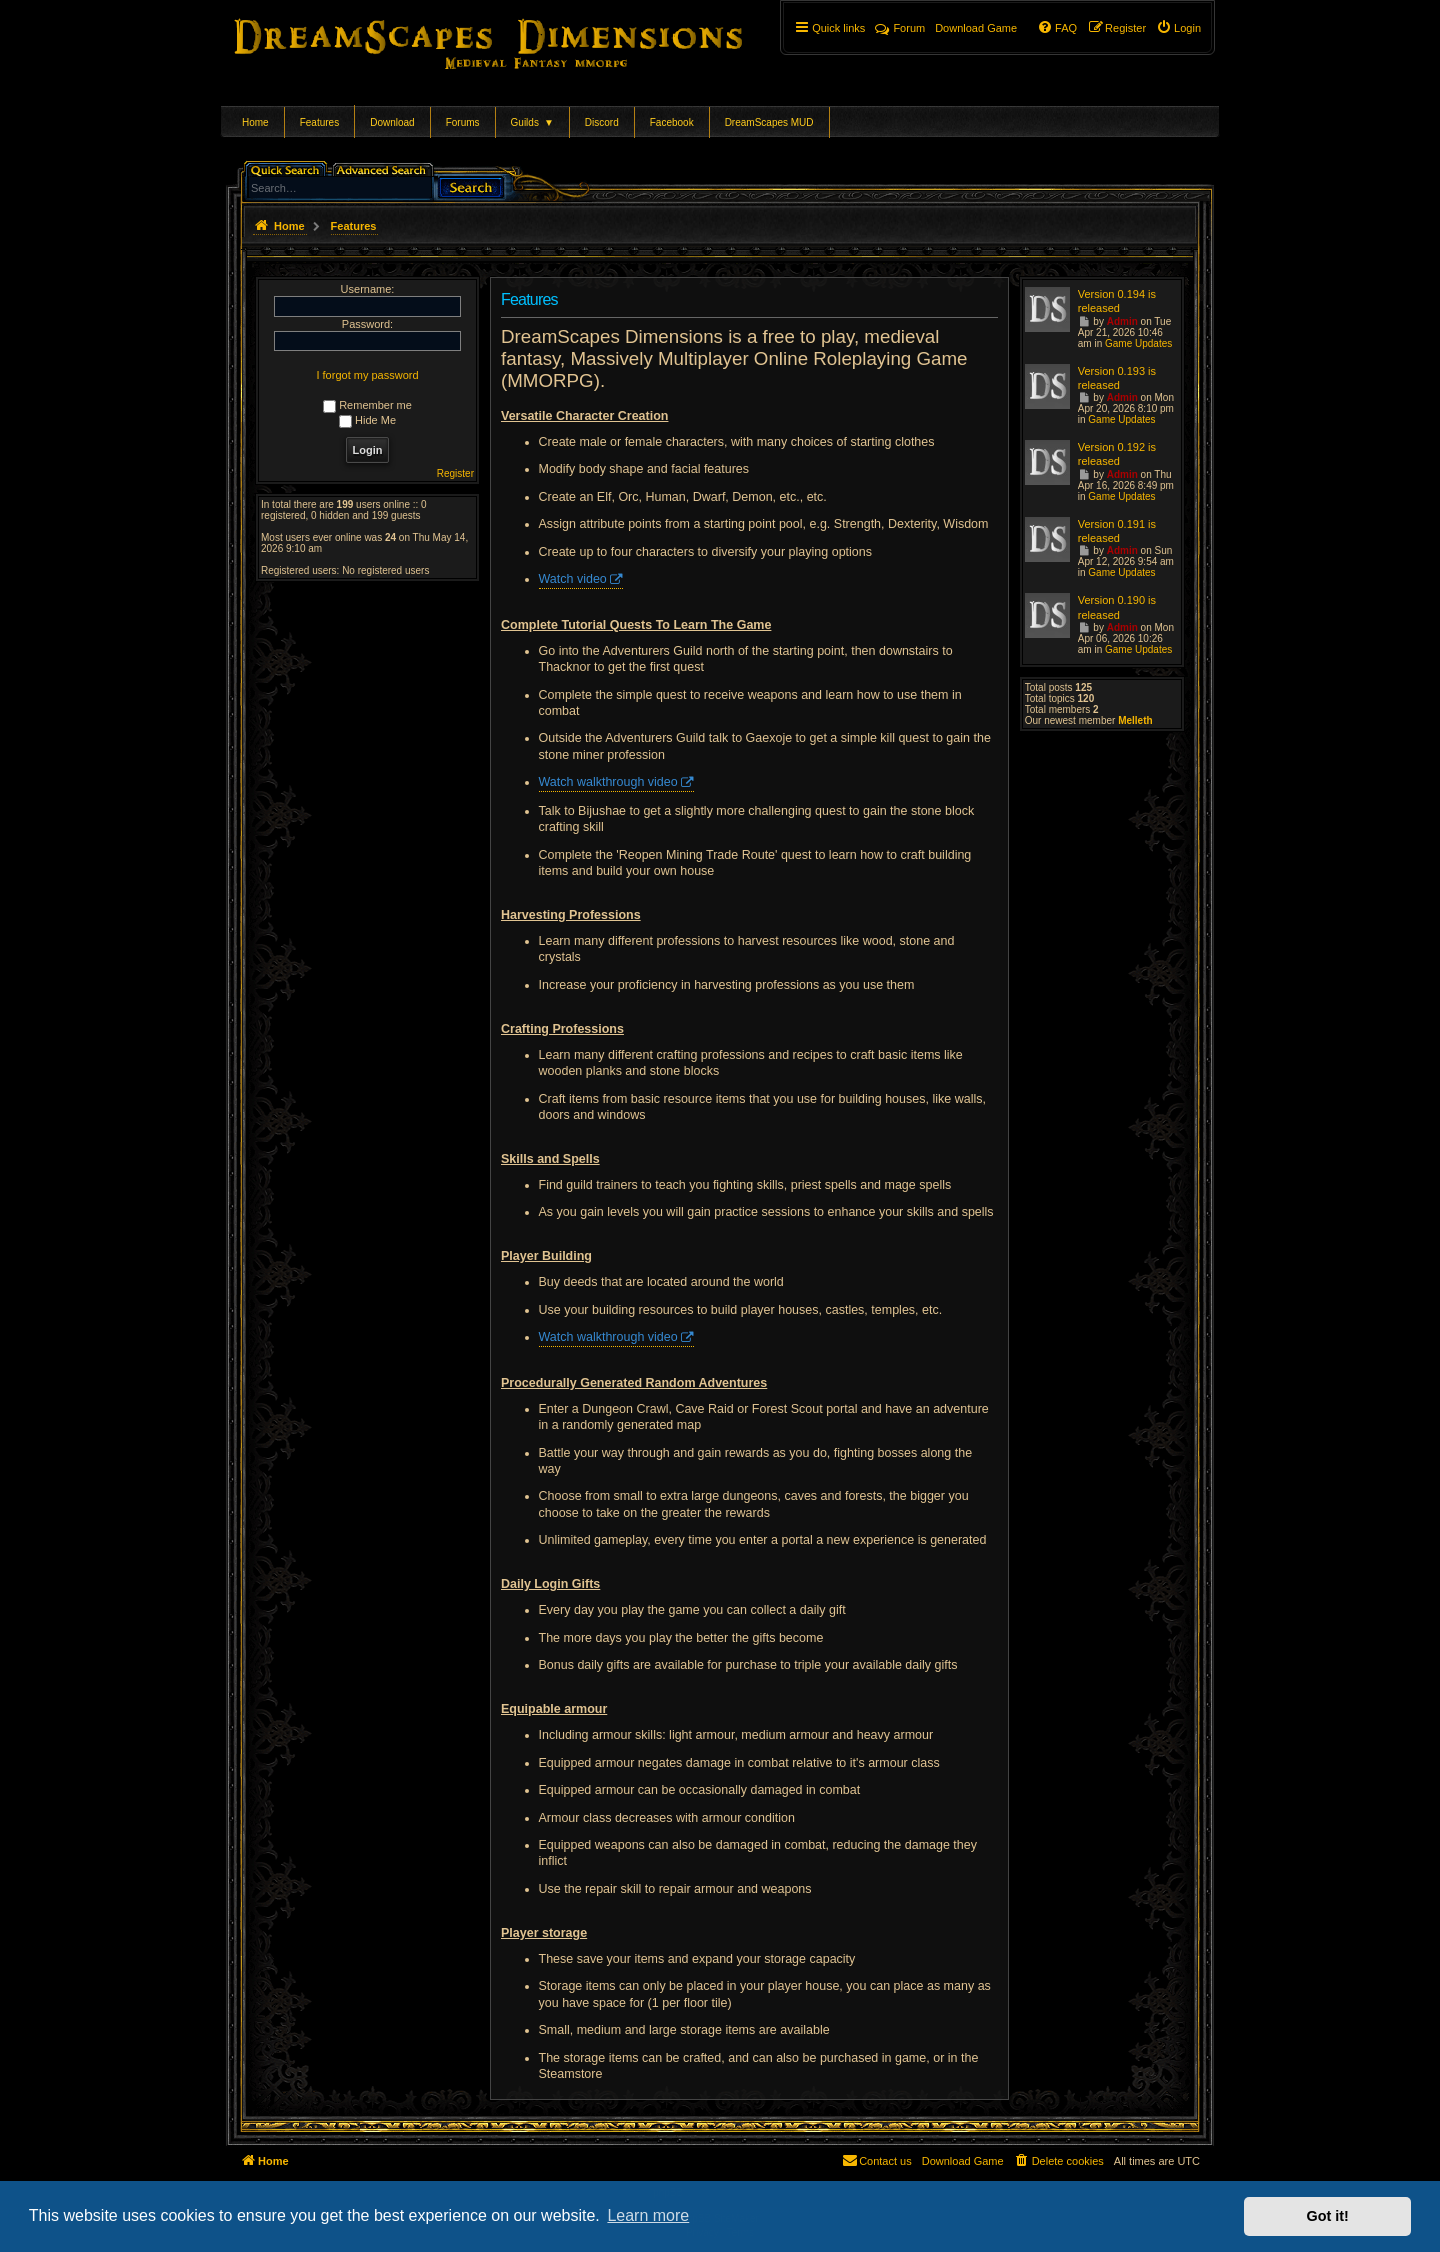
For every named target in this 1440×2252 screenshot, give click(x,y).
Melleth (1135, 720)
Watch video (573, 579)
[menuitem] (1178, 28)
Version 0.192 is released (1117, 454)
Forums (463, 122)
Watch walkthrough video (608, 782)
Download (392, 122)
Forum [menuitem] (900, 28)
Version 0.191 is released (1117, 531)
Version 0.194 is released (1117, 301)
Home (255, 122)
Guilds (532, 122)
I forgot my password (367, 375)
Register (455, 473)
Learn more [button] (648, 2215)
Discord (602, 122)
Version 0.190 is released (1117, 607)
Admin (1122, 321)
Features (319, 122)
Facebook (672, 122)
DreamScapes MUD (769, 122)
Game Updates (1138, 343)
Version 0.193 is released (1117, 378)
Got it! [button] (1328, 2216)
